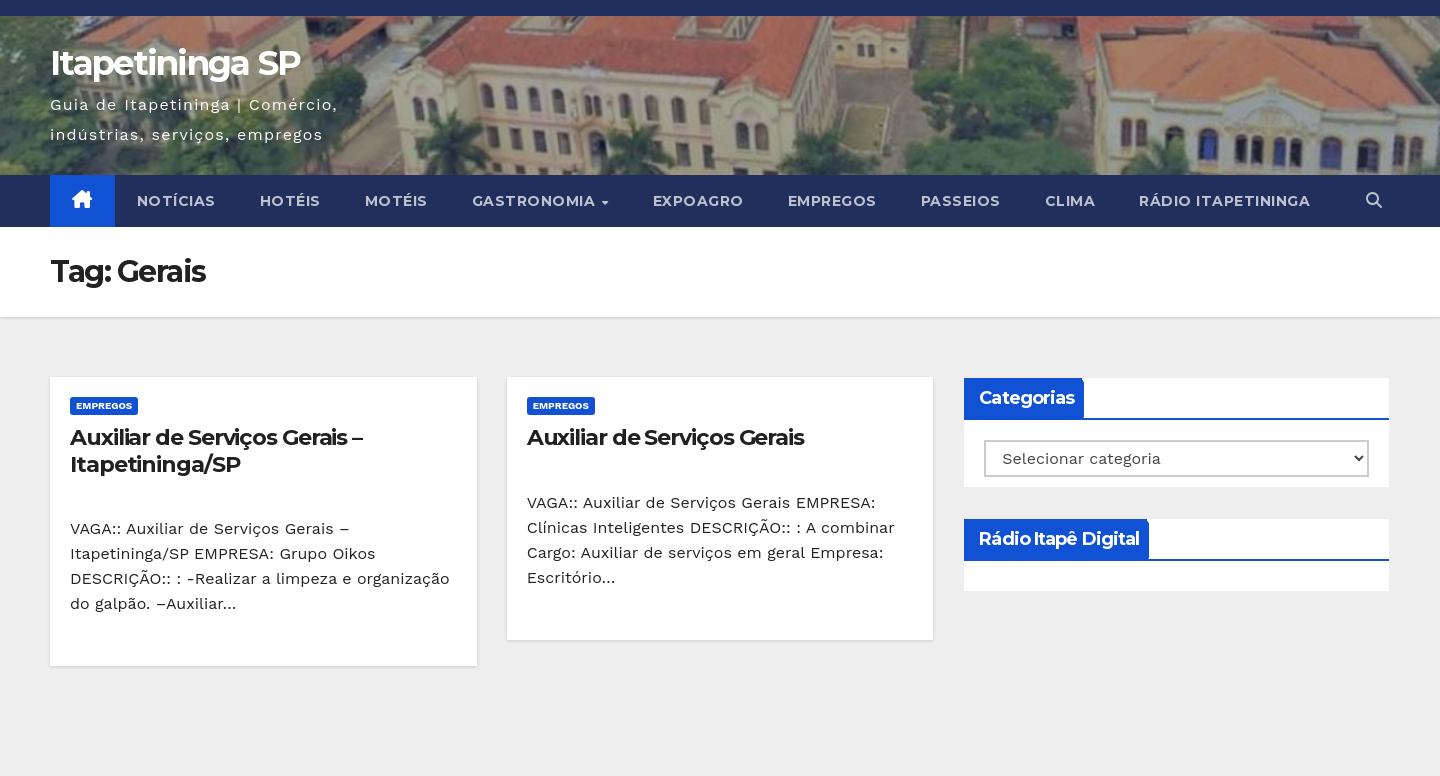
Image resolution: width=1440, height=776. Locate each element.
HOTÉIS (290, 201)
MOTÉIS (396, 201)
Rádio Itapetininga (1224, 201)
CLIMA (1070, 201)
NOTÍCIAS (176, 201)
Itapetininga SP (175, 63)
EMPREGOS (832, 201)
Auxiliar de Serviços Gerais (665, 437)
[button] (1374, 200)
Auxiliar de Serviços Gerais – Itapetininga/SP (216, 450)
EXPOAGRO (698, 201)
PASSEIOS (961, 201)
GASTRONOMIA (536, 201)
